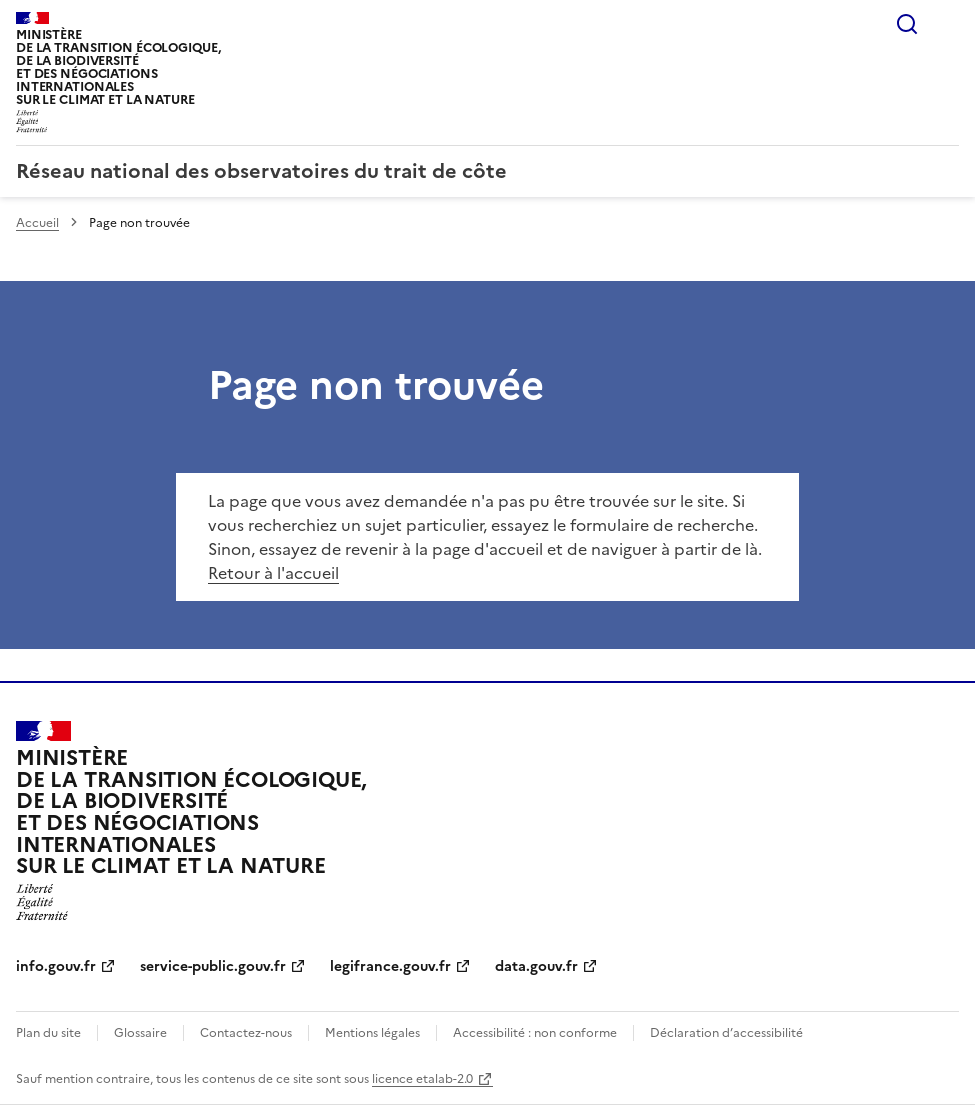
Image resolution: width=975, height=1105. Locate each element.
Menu (947, 24)
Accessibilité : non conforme (535, 1033)
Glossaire (140, 1033)
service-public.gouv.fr (213, 966)
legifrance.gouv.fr (390, 966)
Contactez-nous (246, 1033)
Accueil (37, 223)
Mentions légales (372, 1033)
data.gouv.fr (536, 966)
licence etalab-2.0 (422, 1079)
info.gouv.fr (56, 966)
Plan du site (48, 1033)
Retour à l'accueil (273, 573)
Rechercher (907, 24)
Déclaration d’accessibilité (726, 1033)
